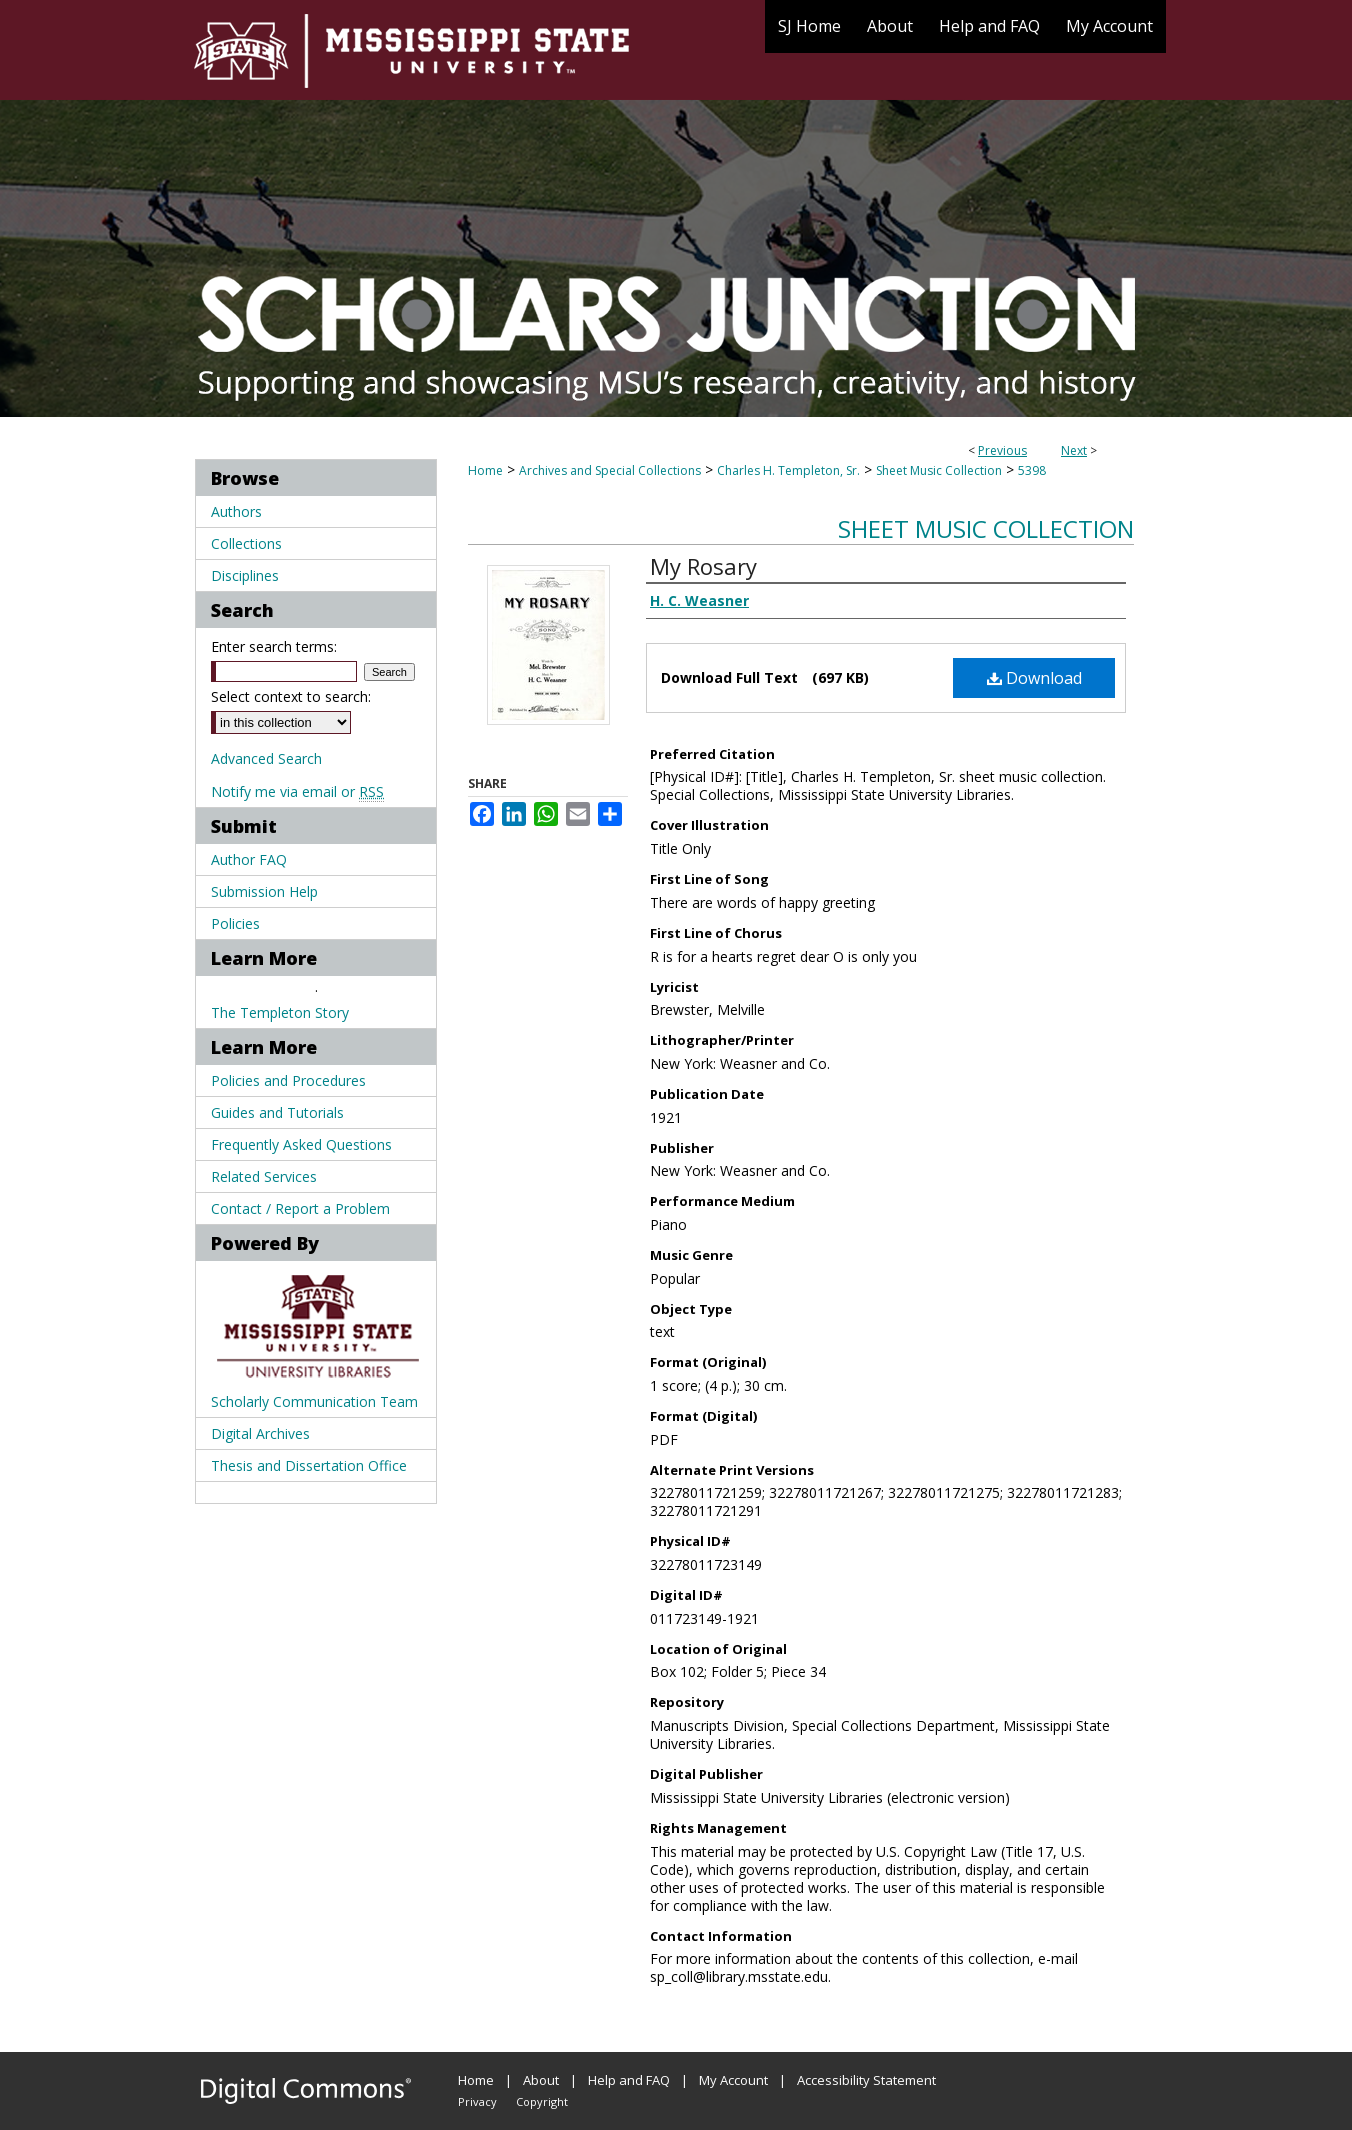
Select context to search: (291, 696)
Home (485, 470)
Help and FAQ (629, 2080)
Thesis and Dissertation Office (309, 1465)
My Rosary (703, 566)
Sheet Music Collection (939, 470)
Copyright (542, 2101)
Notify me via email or (297, 791)
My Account (733, 2080)
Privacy (477, 2101)
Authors (236, 511)
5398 (1032, 470)
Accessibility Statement (866, 2080)
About (541, 2080)
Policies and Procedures (288, 1080)
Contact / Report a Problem (300, 1208)
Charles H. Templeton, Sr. (788, 470)
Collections (246, 543)
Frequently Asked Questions (301, 1144)
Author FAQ (249, 859)
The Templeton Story (280, 1012)
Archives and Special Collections (610, 470)
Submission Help (264, 891)
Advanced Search (266, 758)
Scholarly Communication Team (314, 1401)
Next (1074, 450)
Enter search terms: (274, 646)
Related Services (264, 1176)
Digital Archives (260, 1433)
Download (1034, 678)
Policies (235, 923)
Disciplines (245, 575)
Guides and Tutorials (277, 1112)
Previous (1002, 450)
